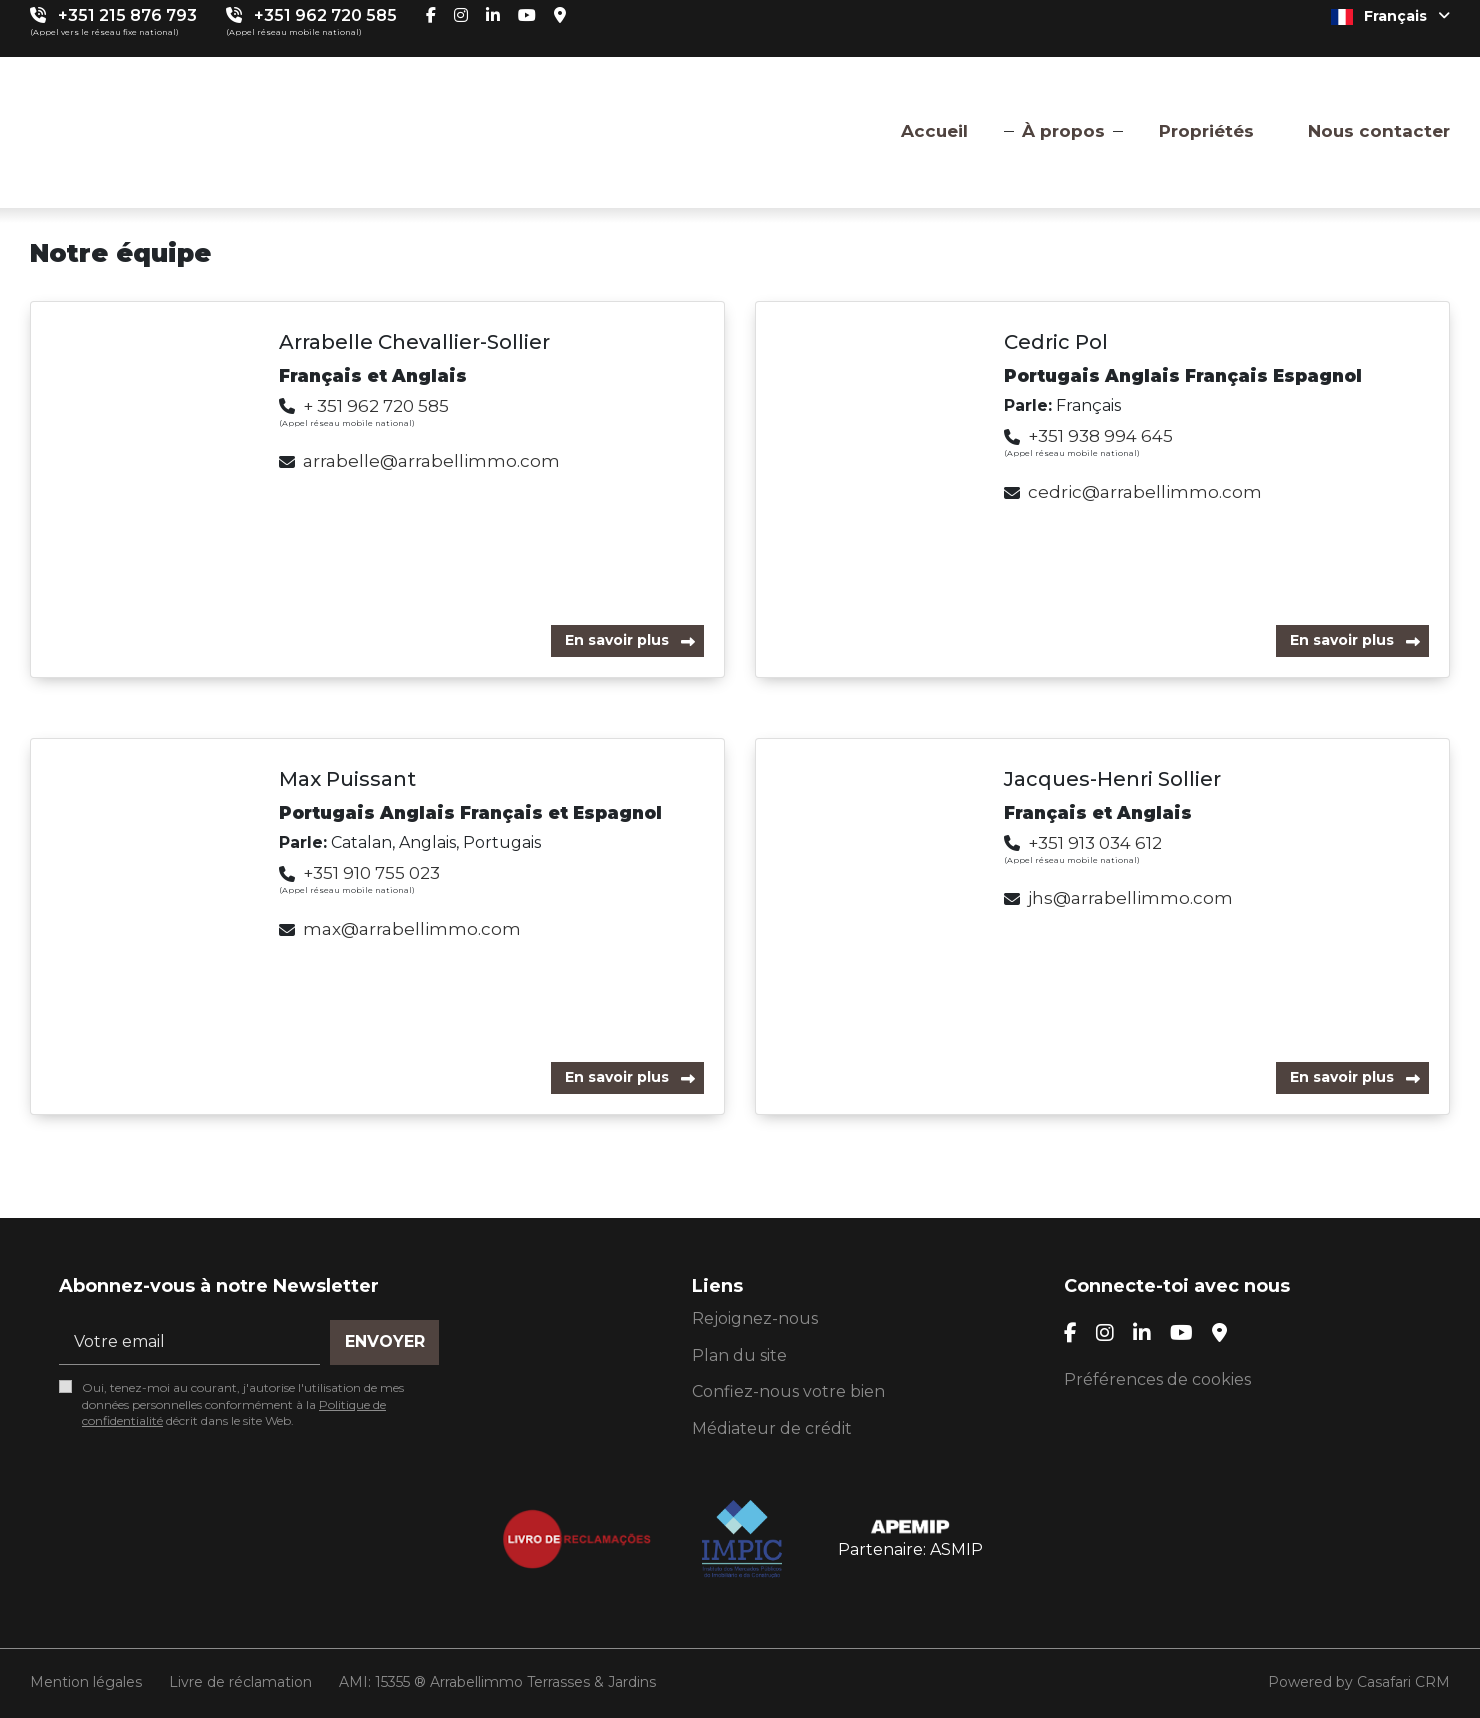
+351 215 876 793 (127, 15)
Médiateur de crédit (772, 1428)
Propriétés (1206, 131)
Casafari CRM (1403, 1682)
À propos (1063, 131)
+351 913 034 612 (1095, 843)
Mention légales (86, 1682)
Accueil (934, 131)
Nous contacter (1379, 131)
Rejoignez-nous (755, 1318)
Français (1390, 16)
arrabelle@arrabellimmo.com (431, 461)
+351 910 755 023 (371, 873)
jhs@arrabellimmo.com (1130, 898)
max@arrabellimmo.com (412, 929)
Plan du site (739, 1355)
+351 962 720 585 (325, 15)
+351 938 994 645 (1100, 436)
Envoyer (385, 1341)
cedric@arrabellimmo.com (1145, 492)
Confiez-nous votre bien (788, 1391)
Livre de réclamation (240, 1682)
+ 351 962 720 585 (376, 406)
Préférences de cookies (1157, 1379)
